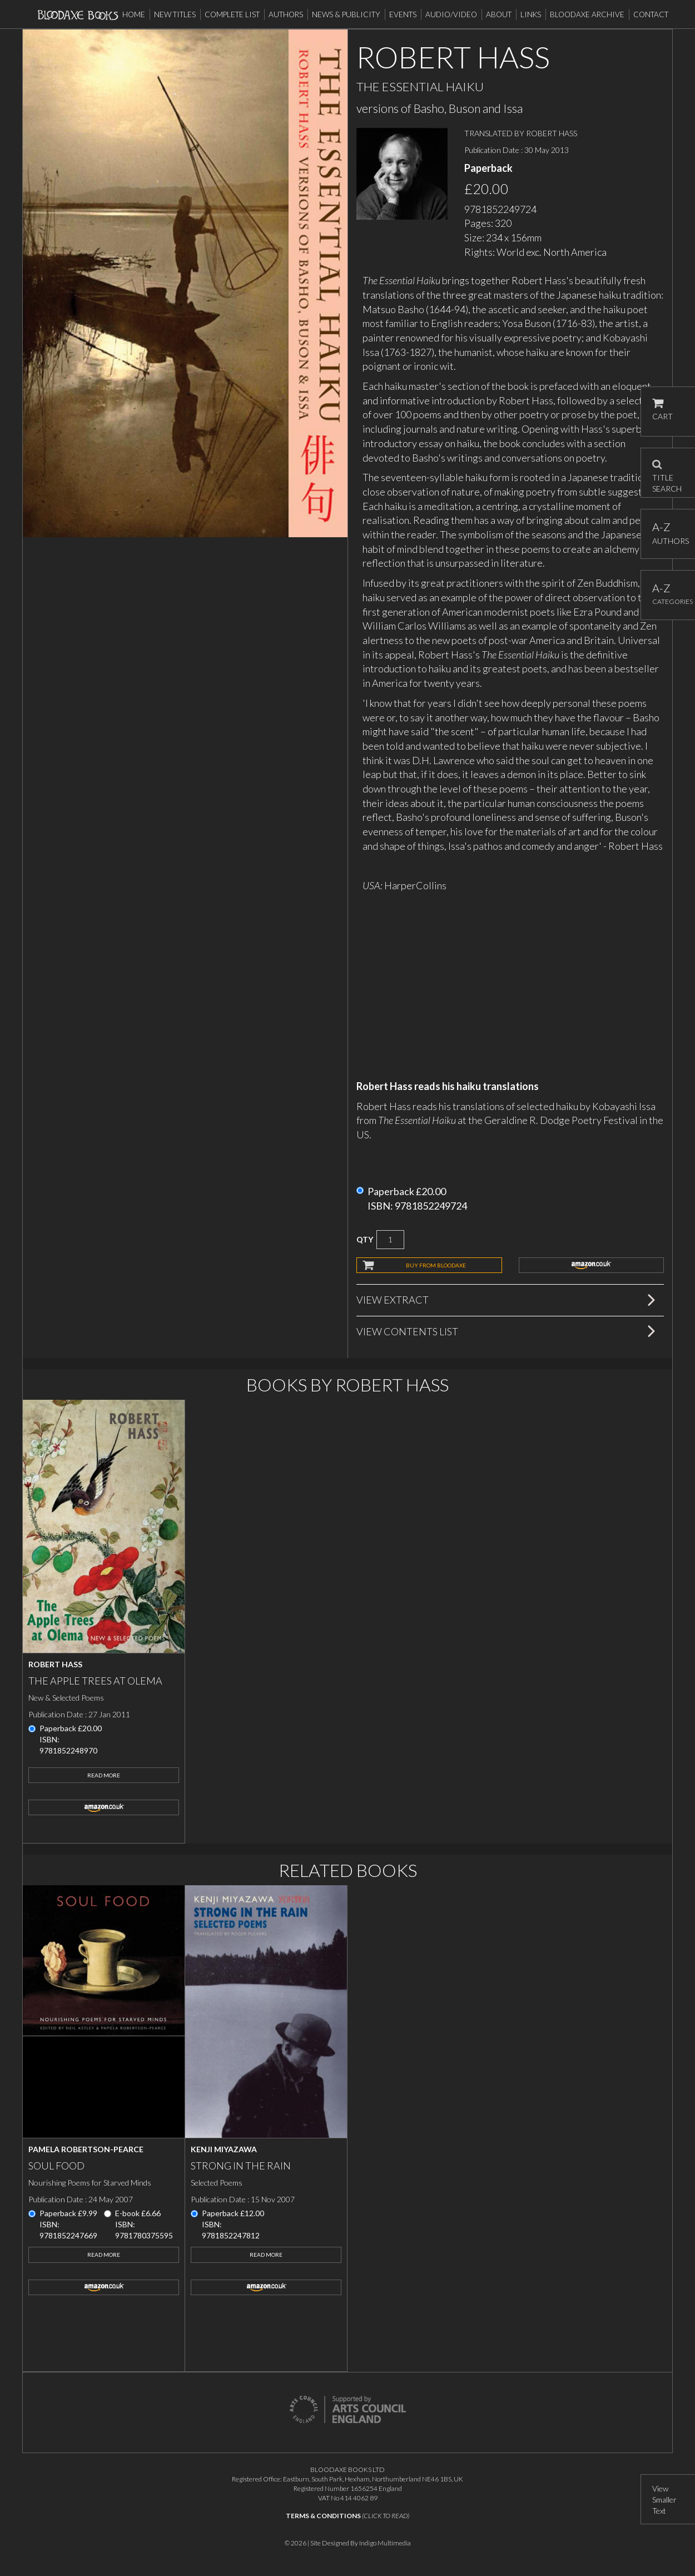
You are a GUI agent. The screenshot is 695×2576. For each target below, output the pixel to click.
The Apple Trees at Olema (95, 1681)
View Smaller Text (664, 2499)
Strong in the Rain (241, 2165)
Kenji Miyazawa (224, 2149)
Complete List (232, 14)
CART (662, 409)
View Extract (392, 1300)
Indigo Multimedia (385, 2543)
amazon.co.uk (591, 1265)
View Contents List (407, 1331)
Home (133, 14)
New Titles (175, 14)
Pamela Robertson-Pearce (85, 2149)
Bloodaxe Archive (587, 14)
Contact (650, 14)
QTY (364, 1239)
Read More (103, 1775)
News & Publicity (346, 14)
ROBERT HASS (551, 133)
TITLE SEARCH (667, 472)
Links (530, 14)
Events (402, 14)
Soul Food (56, 2165)
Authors (286, 14)
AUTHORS (668, 533)
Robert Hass (55, 1664)
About (499, 14)
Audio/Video (451, 14)
